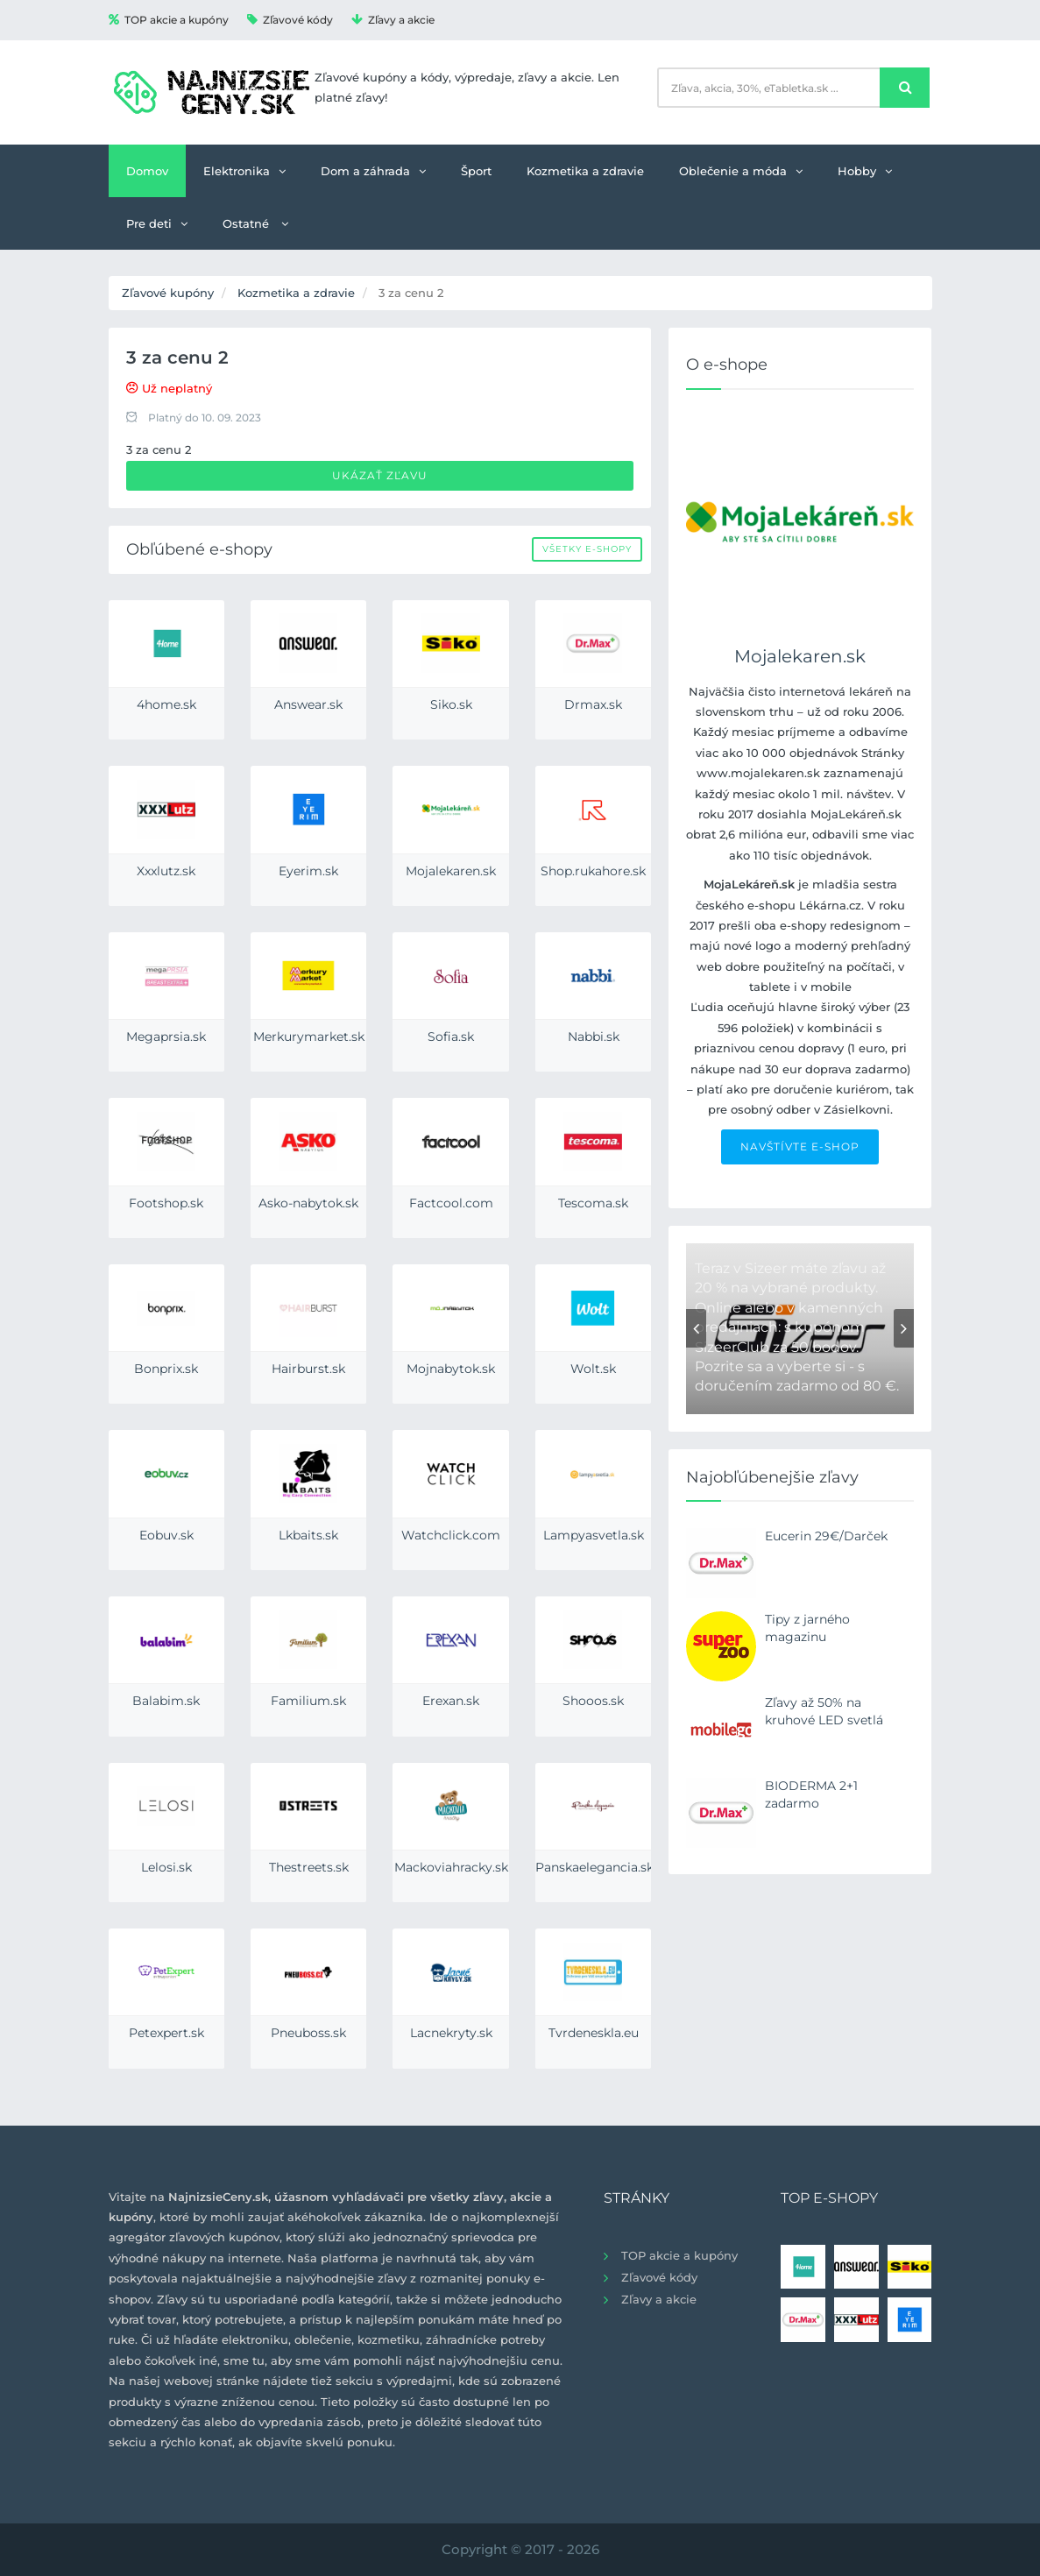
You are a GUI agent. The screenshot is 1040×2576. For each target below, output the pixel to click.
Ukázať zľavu (380, 475)
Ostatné (255, 223)
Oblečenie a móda (741, 171)
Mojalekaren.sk (800, 656)
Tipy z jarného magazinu (807, 1628)
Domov (147, 171)
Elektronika (244, 171)
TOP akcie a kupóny (169, 19)
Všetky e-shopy (587, 549)
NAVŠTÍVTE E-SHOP (800, 1146)
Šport (476, 171)
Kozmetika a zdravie (585, 171)
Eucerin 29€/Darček (826, 1536)
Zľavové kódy (290, 19)
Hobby (865, 171)
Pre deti (156, 223)
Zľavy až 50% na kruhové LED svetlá (824, 1711)
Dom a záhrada (373, 171)
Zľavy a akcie (393, 19)
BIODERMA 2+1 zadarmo (811, 1794)
